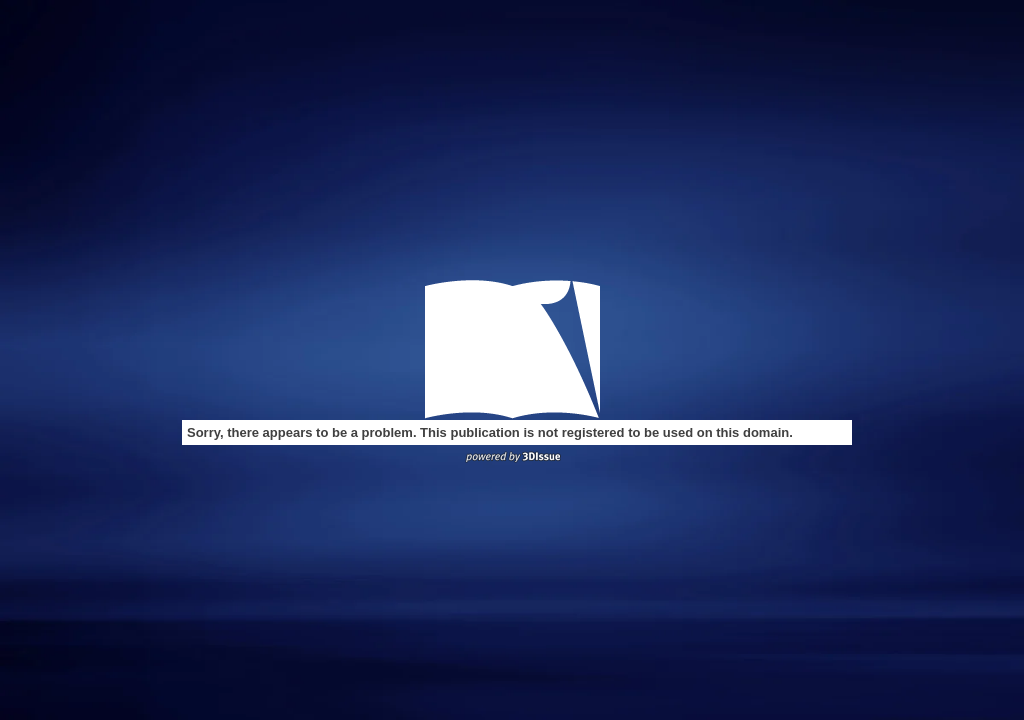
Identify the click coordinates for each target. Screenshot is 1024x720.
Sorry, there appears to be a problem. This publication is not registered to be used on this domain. (490, 432)
